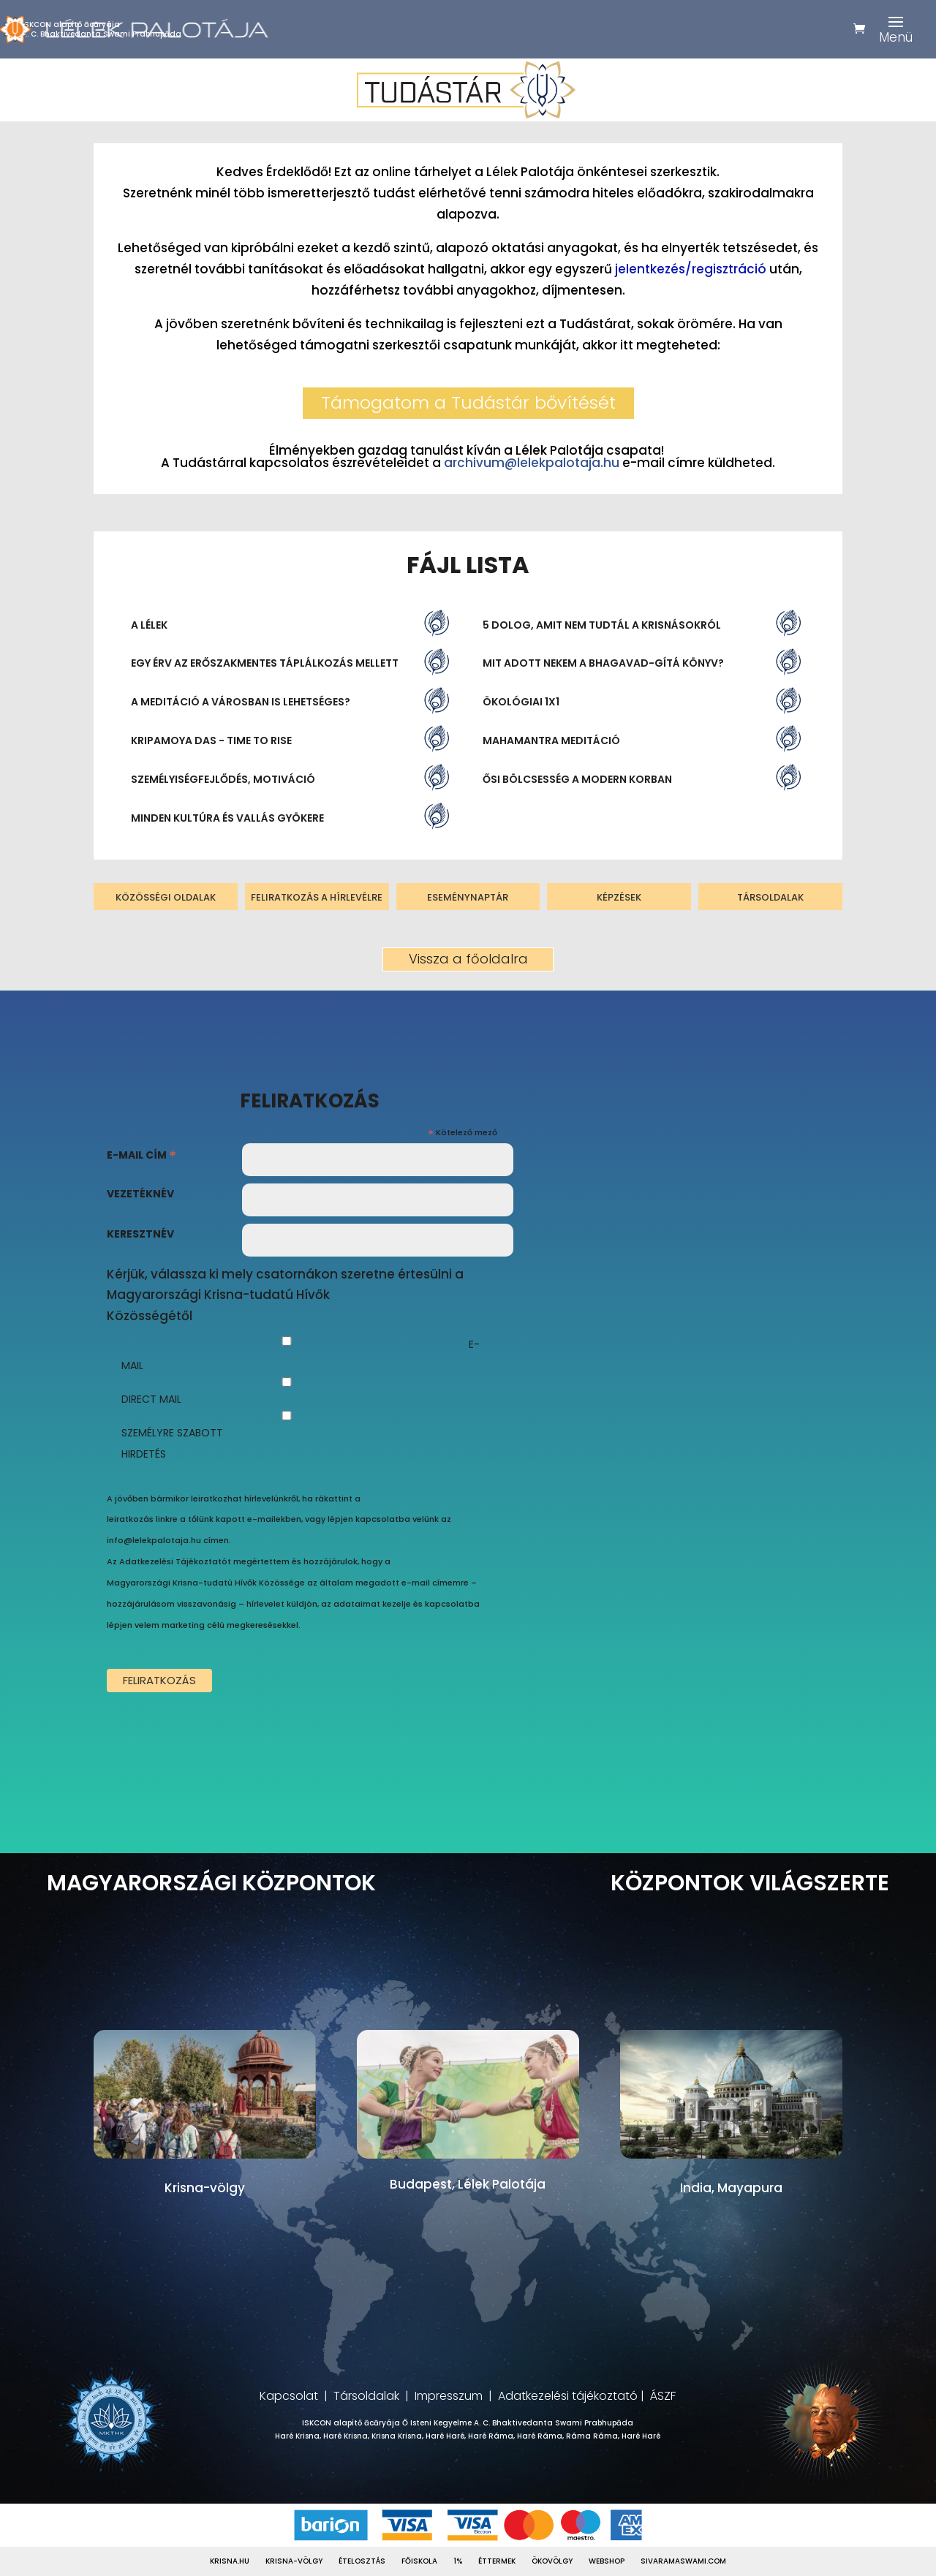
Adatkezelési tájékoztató (568, 2395)
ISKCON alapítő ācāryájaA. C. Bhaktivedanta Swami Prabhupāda (101, 29)
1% (457, 2561)
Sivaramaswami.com (683, 2561)
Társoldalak (366, 2395)
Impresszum (449, 2395)
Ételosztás (362, 2561)
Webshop (606, 2561)
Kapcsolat (289, 2395)
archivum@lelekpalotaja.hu (531, 462)
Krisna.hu (229, 2561)
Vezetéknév (140, 1193)
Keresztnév (140, 1234)
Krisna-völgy (293, 2561)
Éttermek (497, 2561)
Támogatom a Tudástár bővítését (468, 402)
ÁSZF (663, 2395)
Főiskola (419, 2561)
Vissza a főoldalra (468, 959)
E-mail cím (141, 1156)
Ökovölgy (552, 2561)
